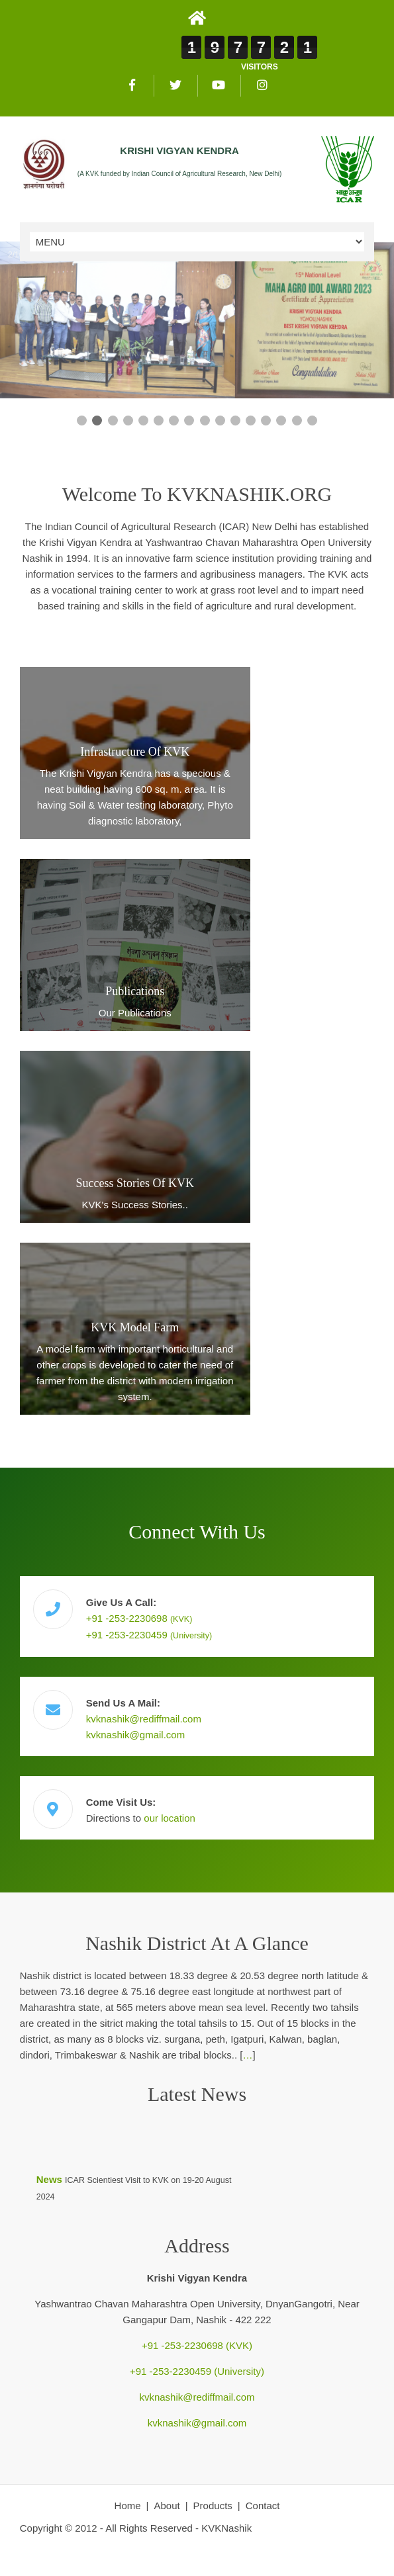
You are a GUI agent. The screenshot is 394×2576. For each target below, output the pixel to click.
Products (212, 2505)
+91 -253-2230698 (139, 1618)
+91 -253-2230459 (149, 1634)
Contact (263, 2505)
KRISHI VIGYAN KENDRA (179, 150)
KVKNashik (226, 2528)
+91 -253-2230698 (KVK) (197, 2345)
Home (128, 2505)
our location (169, 1818)
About (167, 2505)
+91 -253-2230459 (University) (197, 2371)
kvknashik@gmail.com (135, 1734)
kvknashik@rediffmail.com (143, 1718)
